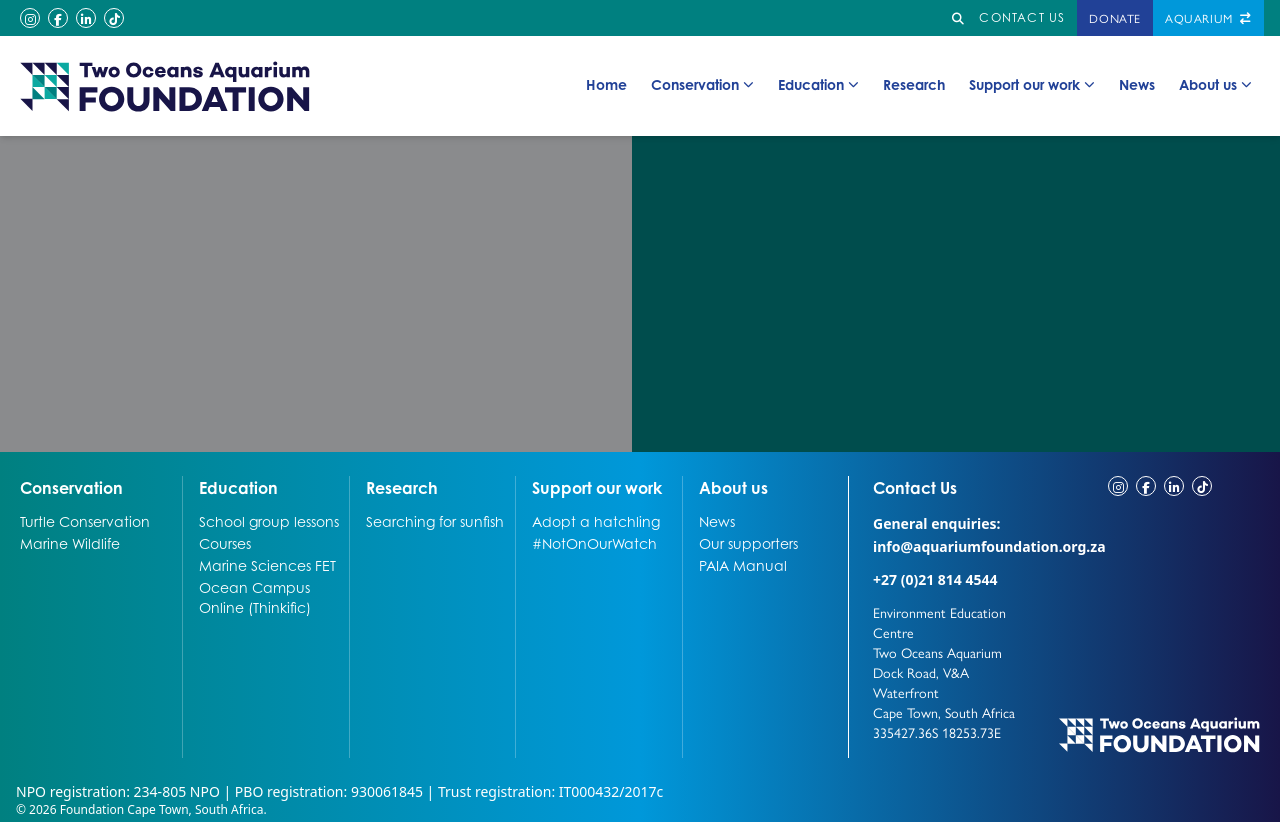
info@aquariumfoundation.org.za (989, 546)
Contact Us (952, 487)
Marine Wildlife (70, 543)
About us (1215, 85)
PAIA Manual (743, 565)
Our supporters (748, 543)
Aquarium (1208, 18)
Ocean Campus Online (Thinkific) (255, 597)
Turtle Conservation (85, 521)
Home (606, 84)
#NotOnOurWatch (594, 543)
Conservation (702, 85)
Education (818, 85)
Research (914, 84)
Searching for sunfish (435, 521)
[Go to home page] (166, 86)
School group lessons (269, 521)
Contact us (1022, 17)
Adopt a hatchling (596, 521)
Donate (1115, 18)
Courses (225, 543)
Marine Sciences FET (267, 565)
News (1137, 84)
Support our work (1032, 85)
